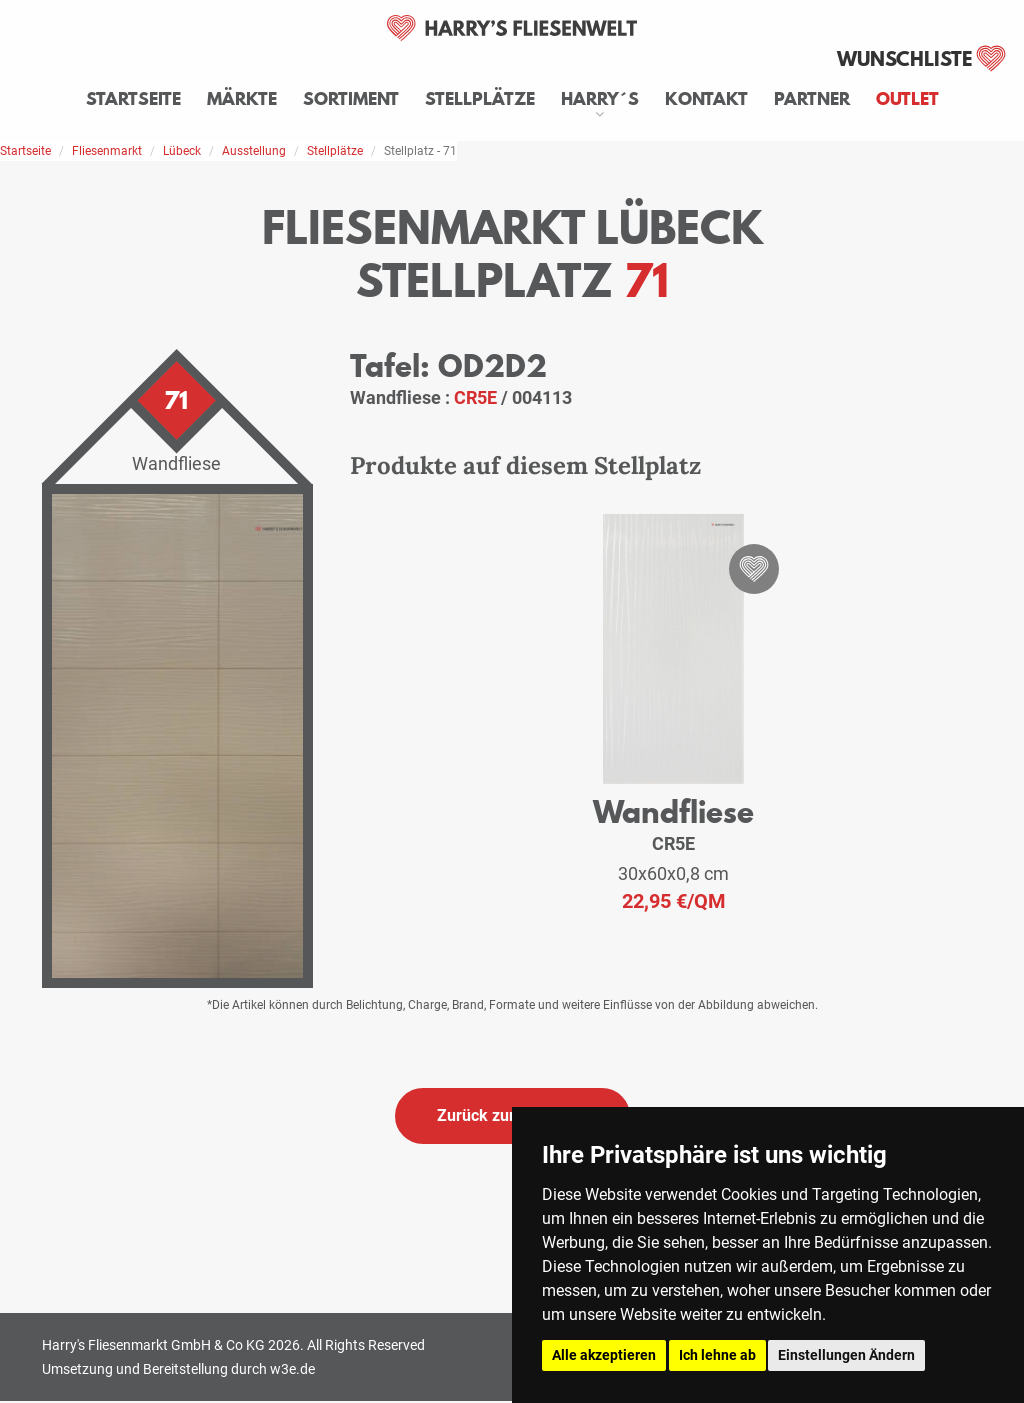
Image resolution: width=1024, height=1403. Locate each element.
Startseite (133, 99)
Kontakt (706, 99)
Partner (812, 99)
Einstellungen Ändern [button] (846, 1355)
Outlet (907, 99)
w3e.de (292, 1369)
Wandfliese (673, 811)
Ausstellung (254, 151)
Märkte (242, 99)
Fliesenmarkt (107, 151)
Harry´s (600, 99)
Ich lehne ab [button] (717, 1355)
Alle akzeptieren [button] (604, 1355)
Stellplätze (480, 99)
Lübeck (182, 151)
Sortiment (351, 99)
